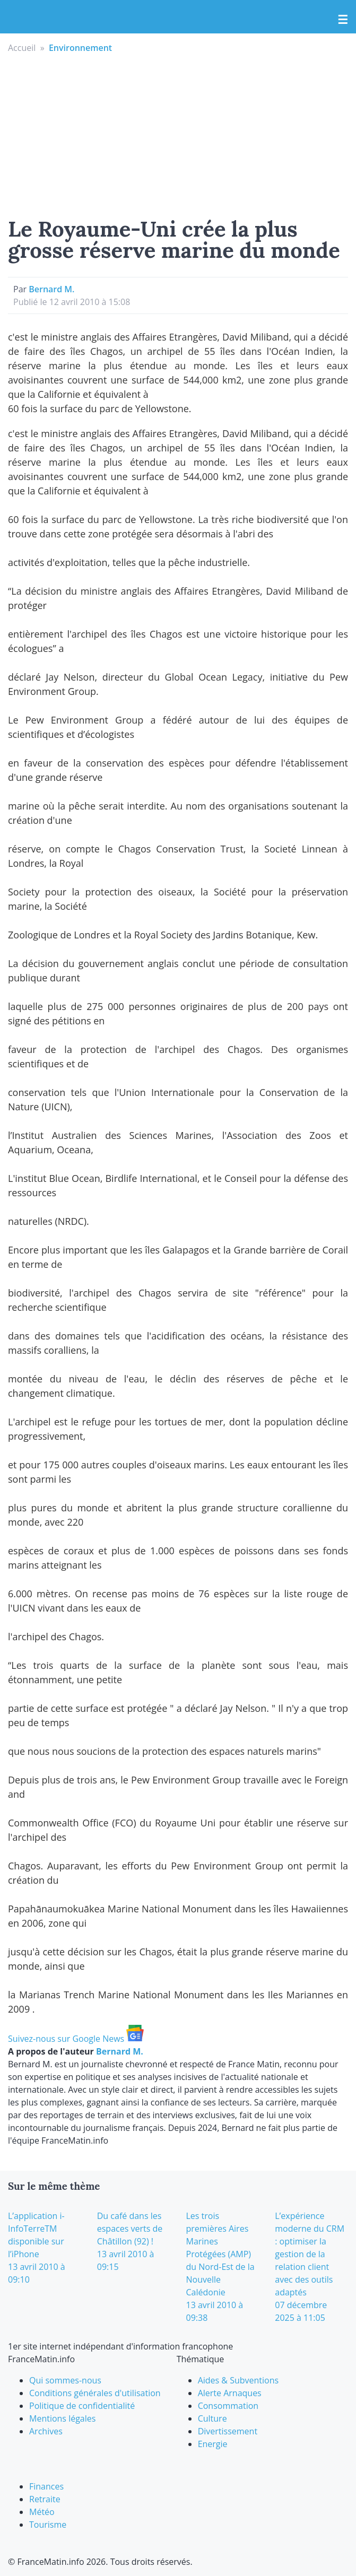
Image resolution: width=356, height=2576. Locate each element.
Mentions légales (62, 2418)
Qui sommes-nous (65, 2380)
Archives (46, 2431)
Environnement (80, 48)
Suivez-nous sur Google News (76, 2038)
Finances (46, 2486)
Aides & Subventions (238, 2380)
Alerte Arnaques (230, 2393)
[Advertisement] (178, 133)
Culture (212, 2418)
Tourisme (47, 2524)
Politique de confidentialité (82, 2406)
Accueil (22, 48)
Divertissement (227, 2431)
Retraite (44, 2499)
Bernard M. (51, 289)
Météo (42, 2512)
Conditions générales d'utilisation (95, 2393)
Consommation (228, 2406)
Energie (213, 2444)
